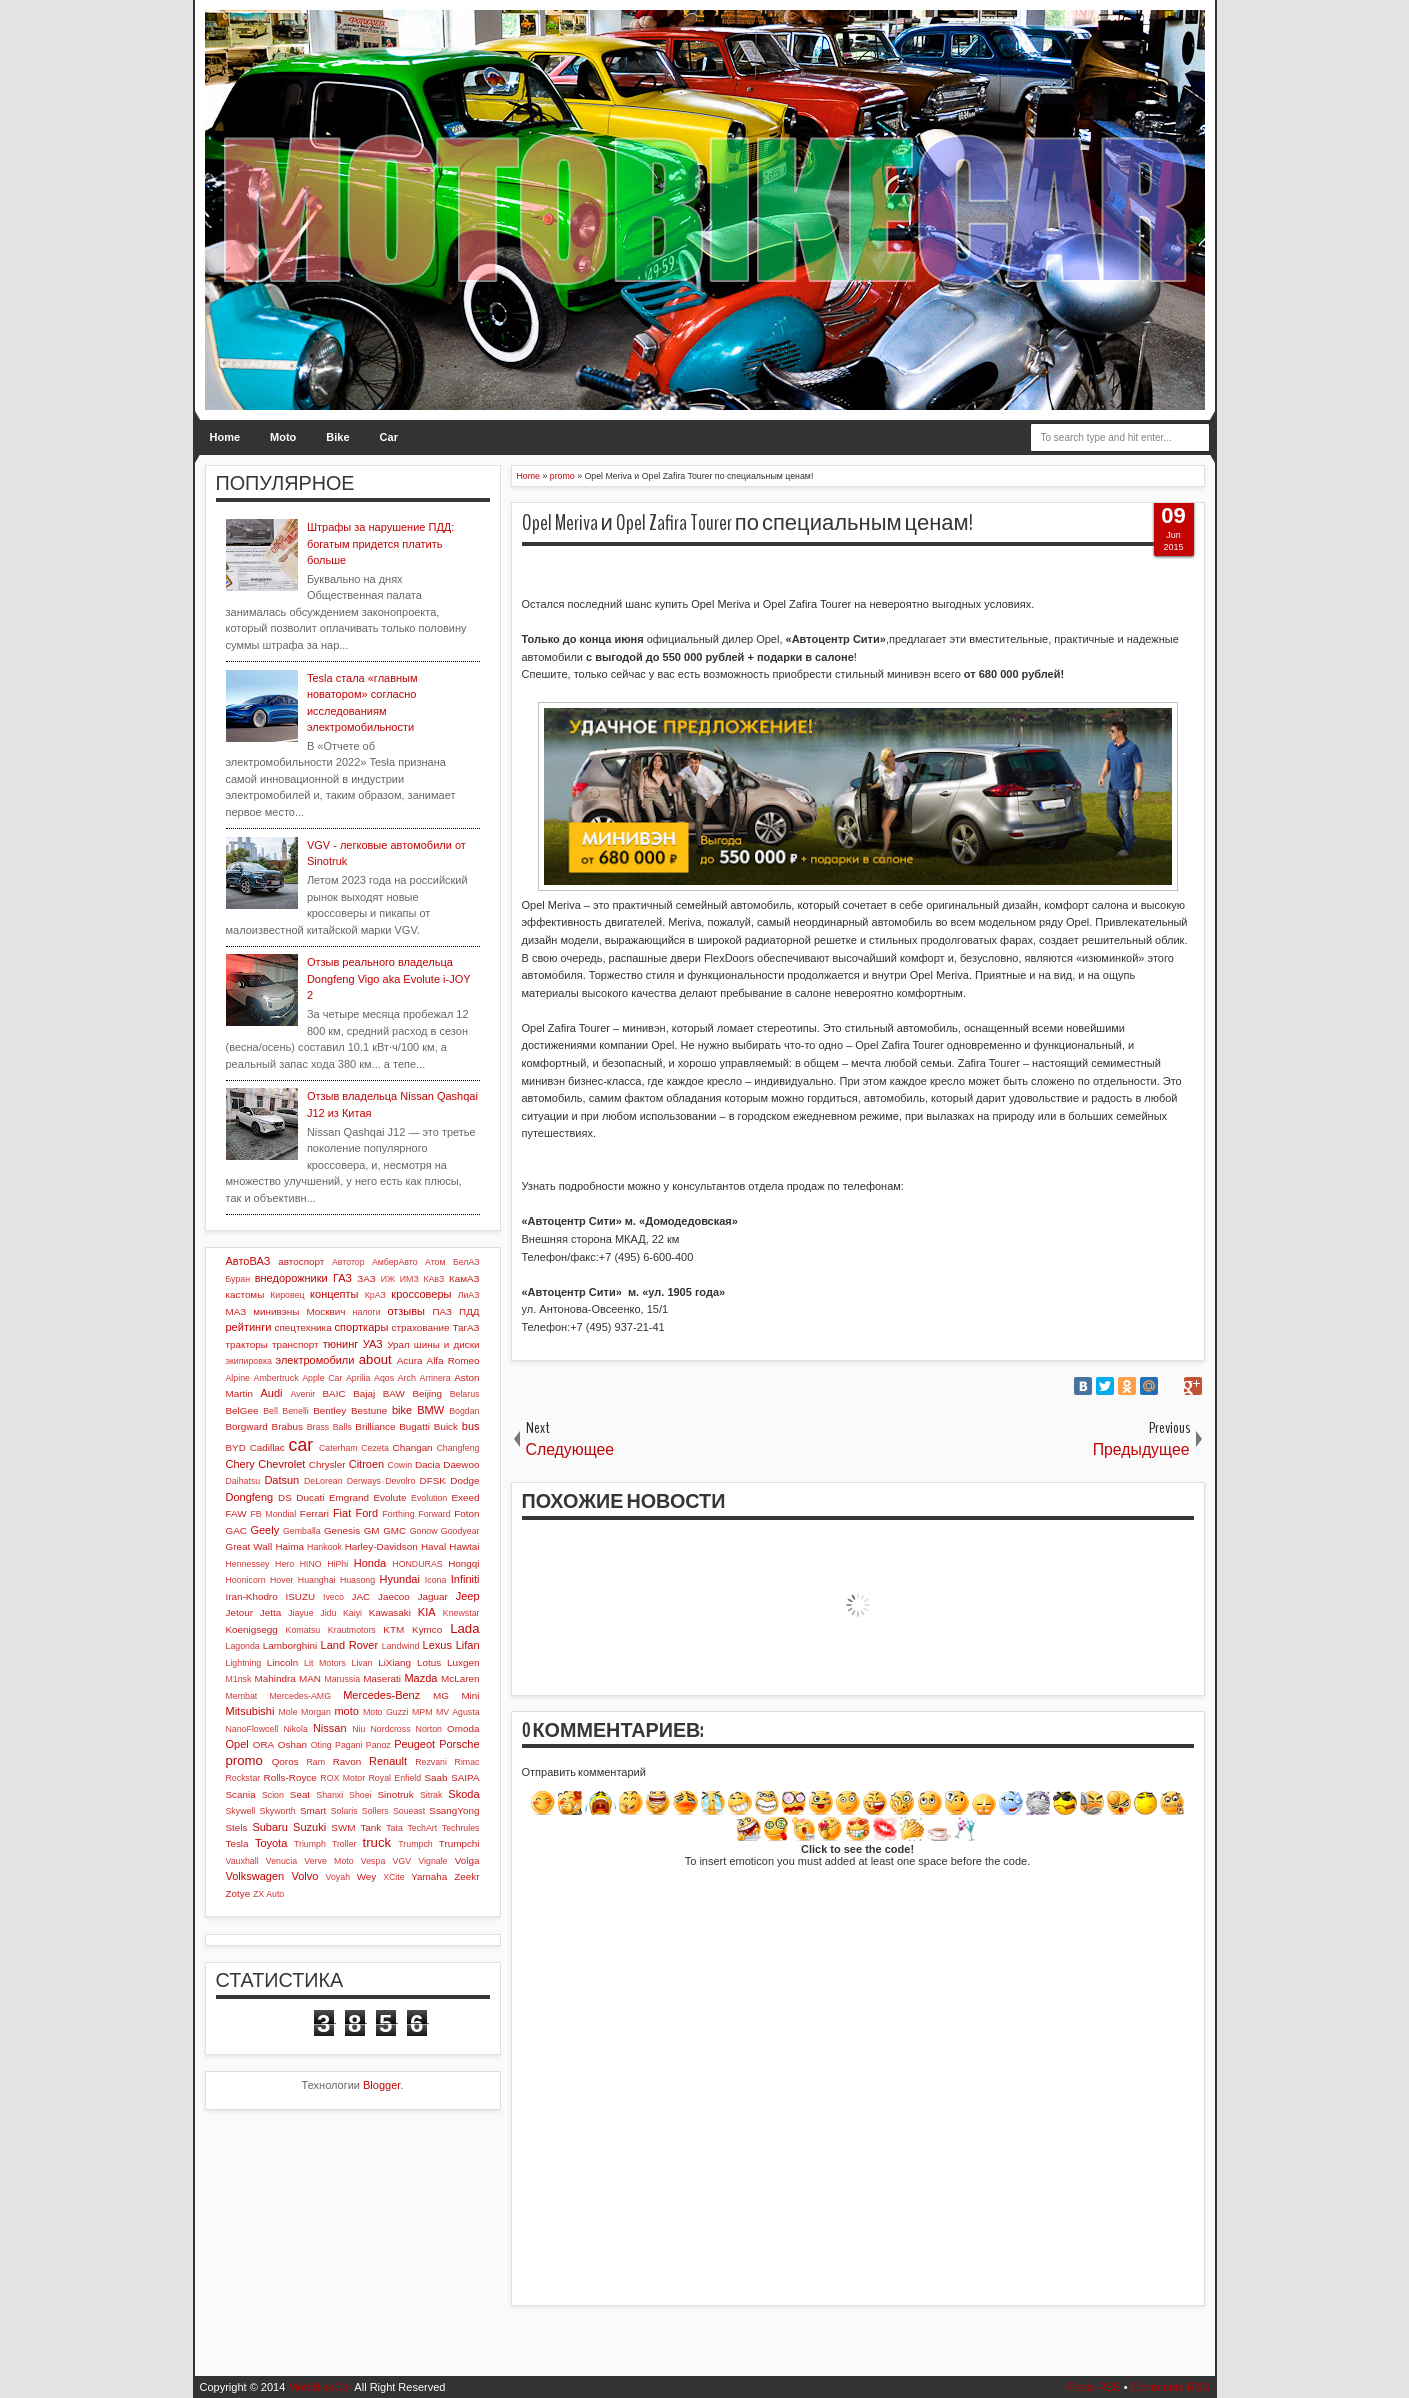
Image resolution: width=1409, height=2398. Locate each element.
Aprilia (358, 1378)
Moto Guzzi (386, 1712)
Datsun (281, 1480)
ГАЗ (342, 1278)
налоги (367, 1312)
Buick (446, 1426)
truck (377, 1842)
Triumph (310, 1844)
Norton (429, 1729)
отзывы (406, 1311)
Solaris (344, 1811)
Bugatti (414, 1426)
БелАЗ (466, 1262)
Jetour (239, 1612)
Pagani (348, 1745)
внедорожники (291, 1278)
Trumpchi (459, 1843)
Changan (413, 1447)
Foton (466, 1513)
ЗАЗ (366, 1278)
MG (441, 1695)
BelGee (242, 1410)
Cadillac (267, 1447)
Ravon (347, 1761)
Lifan (468, 1645)
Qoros (285, 1761)
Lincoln (282, 1662)
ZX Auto (268, 1894)
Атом (435, 1262)
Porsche (459, 1744)
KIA (427, 1612)
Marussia (342, 1679)
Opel (237, 1744)
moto (346, 1711)
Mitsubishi (250, 1711)
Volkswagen (255, 1876)
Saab (435, 1777)
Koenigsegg (252, 1629)
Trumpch (415, 1844)
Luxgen (463, 1662)
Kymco (427, 1629)
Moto (283, 437)
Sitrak (431, 1795)
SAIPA (465, 1777)
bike (402, 1410)
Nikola (295, 1729)
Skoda (463, 1794)
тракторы (247, 1344)
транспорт (295, 1344)
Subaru (269, 1827)
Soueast (409, 1811)
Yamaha (429, 1876)
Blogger (381, 2085)
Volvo (304, 1876)
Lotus (429, 1662)
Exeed (465, 1497)
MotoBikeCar (320, 2387)
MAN (310, 1678)
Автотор (348, 1262)
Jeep (468, 1596)
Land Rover (350, 1645)
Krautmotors (352, 1630)
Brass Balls (329, 1427)
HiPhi (337, 1564)
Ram (315, 1762)
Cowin (400, 1465)
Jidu (328, 1613)
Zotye (238, 1893)
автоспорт (301, 1261)
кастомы (245, 1294)
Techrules (461, 1828)
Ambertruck (276, 1378)
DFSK (433, 1480)
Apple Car (322, 1378)
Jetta (270, 1612)
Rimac (467, 1762)
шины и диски (447, 1344)
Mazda (420, 1678)
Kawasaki (390, 1612)
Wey (367, 1876)
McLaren (460, 1678)
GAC (236, 1530)
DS (285, 1497)
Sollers (375, 1811)
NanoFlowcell (252, 1729)
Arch (407, 1378)
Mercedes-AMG (300, 1696)
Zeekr (466, 1876)
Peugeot (414, 1744)
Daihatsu (243, 1481)
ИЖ (388, 1279)
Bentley (329, 1410)
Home (225, 437)
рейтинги (249, 1327)
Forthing (398, 1514)
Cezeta (375, 1448)
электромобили (315, 1360)
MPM (422, 1712)
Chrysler (327, 1464)
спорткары (362, 1327)
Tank (370, 1827)
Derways (364, 1481)
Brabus (287, 1426)
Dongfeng (250, 1497)
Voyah (338, 1877)
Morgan (316, 1712)
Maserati (382, 1678)
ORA (263, 1744)
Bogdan (464, 1411)
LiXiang (394, 1662)
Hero (284, 1564)
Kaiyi (352, 1613)
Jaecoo (394, 1596)
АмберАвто (395, 1262)
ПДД (469, 1311)
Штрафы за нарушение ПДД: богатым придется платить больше (380, 543)
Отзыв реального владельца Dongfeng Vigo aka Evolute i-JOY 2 (388, 978)
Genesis (342, 1530)
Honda (370, 1563)
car (301, 1445)
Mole (288, 1712)
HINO (311, 1564)
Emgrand (349, 1497)
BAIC (334, 1393)
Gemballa (302, 1531)
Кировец (287, 1295)
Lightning (244, 1663)
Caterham (338, 1448)
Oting (321, 1745)
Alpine (238, 1378)
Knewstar (461, 1613)
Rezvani (431, 1762)
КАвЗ (433, 1279)
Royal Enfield (394, 1778)
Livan (361, 1663)
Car (389, 437)
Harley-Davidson (381, 1546)
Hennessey (248, 1564)
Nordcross (390, 1729)
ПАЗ (442, 1311)
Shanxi (329, 1795)
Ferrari (314, 1513)
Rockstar (243, 1778)
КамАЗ (464, 1278)
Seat (300, 1794)
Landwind (401, 1646)
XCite (394, 1877)
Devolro (400, 1481)
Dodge (464, 1480)
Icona (436, 1580)
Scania (241, 1794)
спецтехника (303, 1327)
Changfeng (457, 1448)
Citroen (366, 1464)
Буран (238, 1279)
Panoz (378, 1745)
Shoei (360, 1795)
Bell (270, 1411)
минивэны (276, 1311)
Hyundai (399, 1579)
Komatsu (303, 1630)
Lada (464, 1628)
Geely (264, 1530)
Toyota (271, 1843)
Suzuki (309, 1827)
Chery (240, 1464)
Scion (273, 1795)
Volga (467, 1860)
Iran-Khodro (252, 1596)
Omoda (463, 1728)
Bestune (369, 1410)
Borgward (247, 1426)
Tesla (237, 1843)
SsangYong (454, 1810)
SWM (343, 1827)
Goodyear (460, 1531)
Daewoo (461, 1464)
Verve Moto (328, 1861)
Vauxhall (242, 1861)
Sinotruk (396, 1794)
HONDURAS (417, 1564)
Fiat (342, 1513)
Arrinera (434, 1378)
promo (244, 1760)
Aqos (384, 1378)
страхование (421, 1327)
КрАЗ (375, 1295)
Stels (237, 1827)
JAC (360, 1596)
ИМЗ (409, 1279)
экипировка (249, 1361)
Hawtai (464, 1546)
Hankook (324, 1547)
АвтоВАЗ (248, 1261)
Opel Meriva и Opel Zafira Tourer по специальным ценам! (747, 523)
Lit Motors (325, 1663)
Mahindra (275, 1678)
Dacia (427, 1464)
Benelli (295, 1411)
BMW (430, 1410)
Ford (366, 1513)
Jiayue (300, 1613)
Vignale (432, 1861)
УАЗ (373, 1344)
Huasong (357, 1580)
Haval (433, 1546)
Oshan (292, 1744)
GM (372, 1530)
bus (471, 1426)
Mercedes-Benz (381, 1695)
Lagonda (243, 1646)
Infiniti (465, 1579)
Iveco (333, 1597)
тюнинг (341, 1344)
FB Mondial (273, 1514)
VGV (402, 1861)
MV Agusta (458, 1712)
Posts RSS (1093, 2387)
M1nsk (239, 1679)
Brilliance (375, 1426)
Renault (388, 1761)
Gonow (424, 1531)
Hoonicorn (246, 1580)
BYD (236, 1447)
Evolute (390, 1497)
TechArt (422, 1828)
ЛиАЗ (469, 1295)
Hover (281, 1580)
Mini (470, 1695)
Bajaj (364, 1393)
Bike (337, 437)
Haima (289, 1546)
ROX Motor (342, 1778)
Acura (410, 1360)
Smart (313, 1810)
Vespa (373, 1861)
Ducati (310, 1497)
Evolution (429, 1498)
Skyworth (278, 1811)
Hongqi (463, 1563)
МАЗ (236, 1311)
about (375, 1359)
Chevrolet (281, 1464)
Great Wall (249, 1546)
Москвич (325, 1311)
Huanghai (317, 1580)
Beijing (427, 1393)
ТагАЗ (465, 1327)
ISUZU (300, 1596)
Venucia (281, 1861)
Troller (344, 1844)
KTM (393, 1629)
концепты (334, 1294)
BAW (394, 1393)
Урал (398, 1344)
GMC (394, 1530)
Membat (242, 1696)
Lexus (437, 1645)
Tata (394, 1828)
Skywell (241, 1811)
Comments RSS (1170, 2387)
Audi (272, 1393)
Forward (434, 1514)
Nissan (330, 1728)
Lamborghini (290, 1645)
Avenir (302, 1394)
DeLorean (323, 1481)
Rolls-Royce (290, 1777)
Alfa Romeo (453, 1360)
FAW (236, 1513)
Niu (358, 1729)
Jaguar (433, 1596)
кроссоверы (421, 1294)
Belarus (465, 1394)
